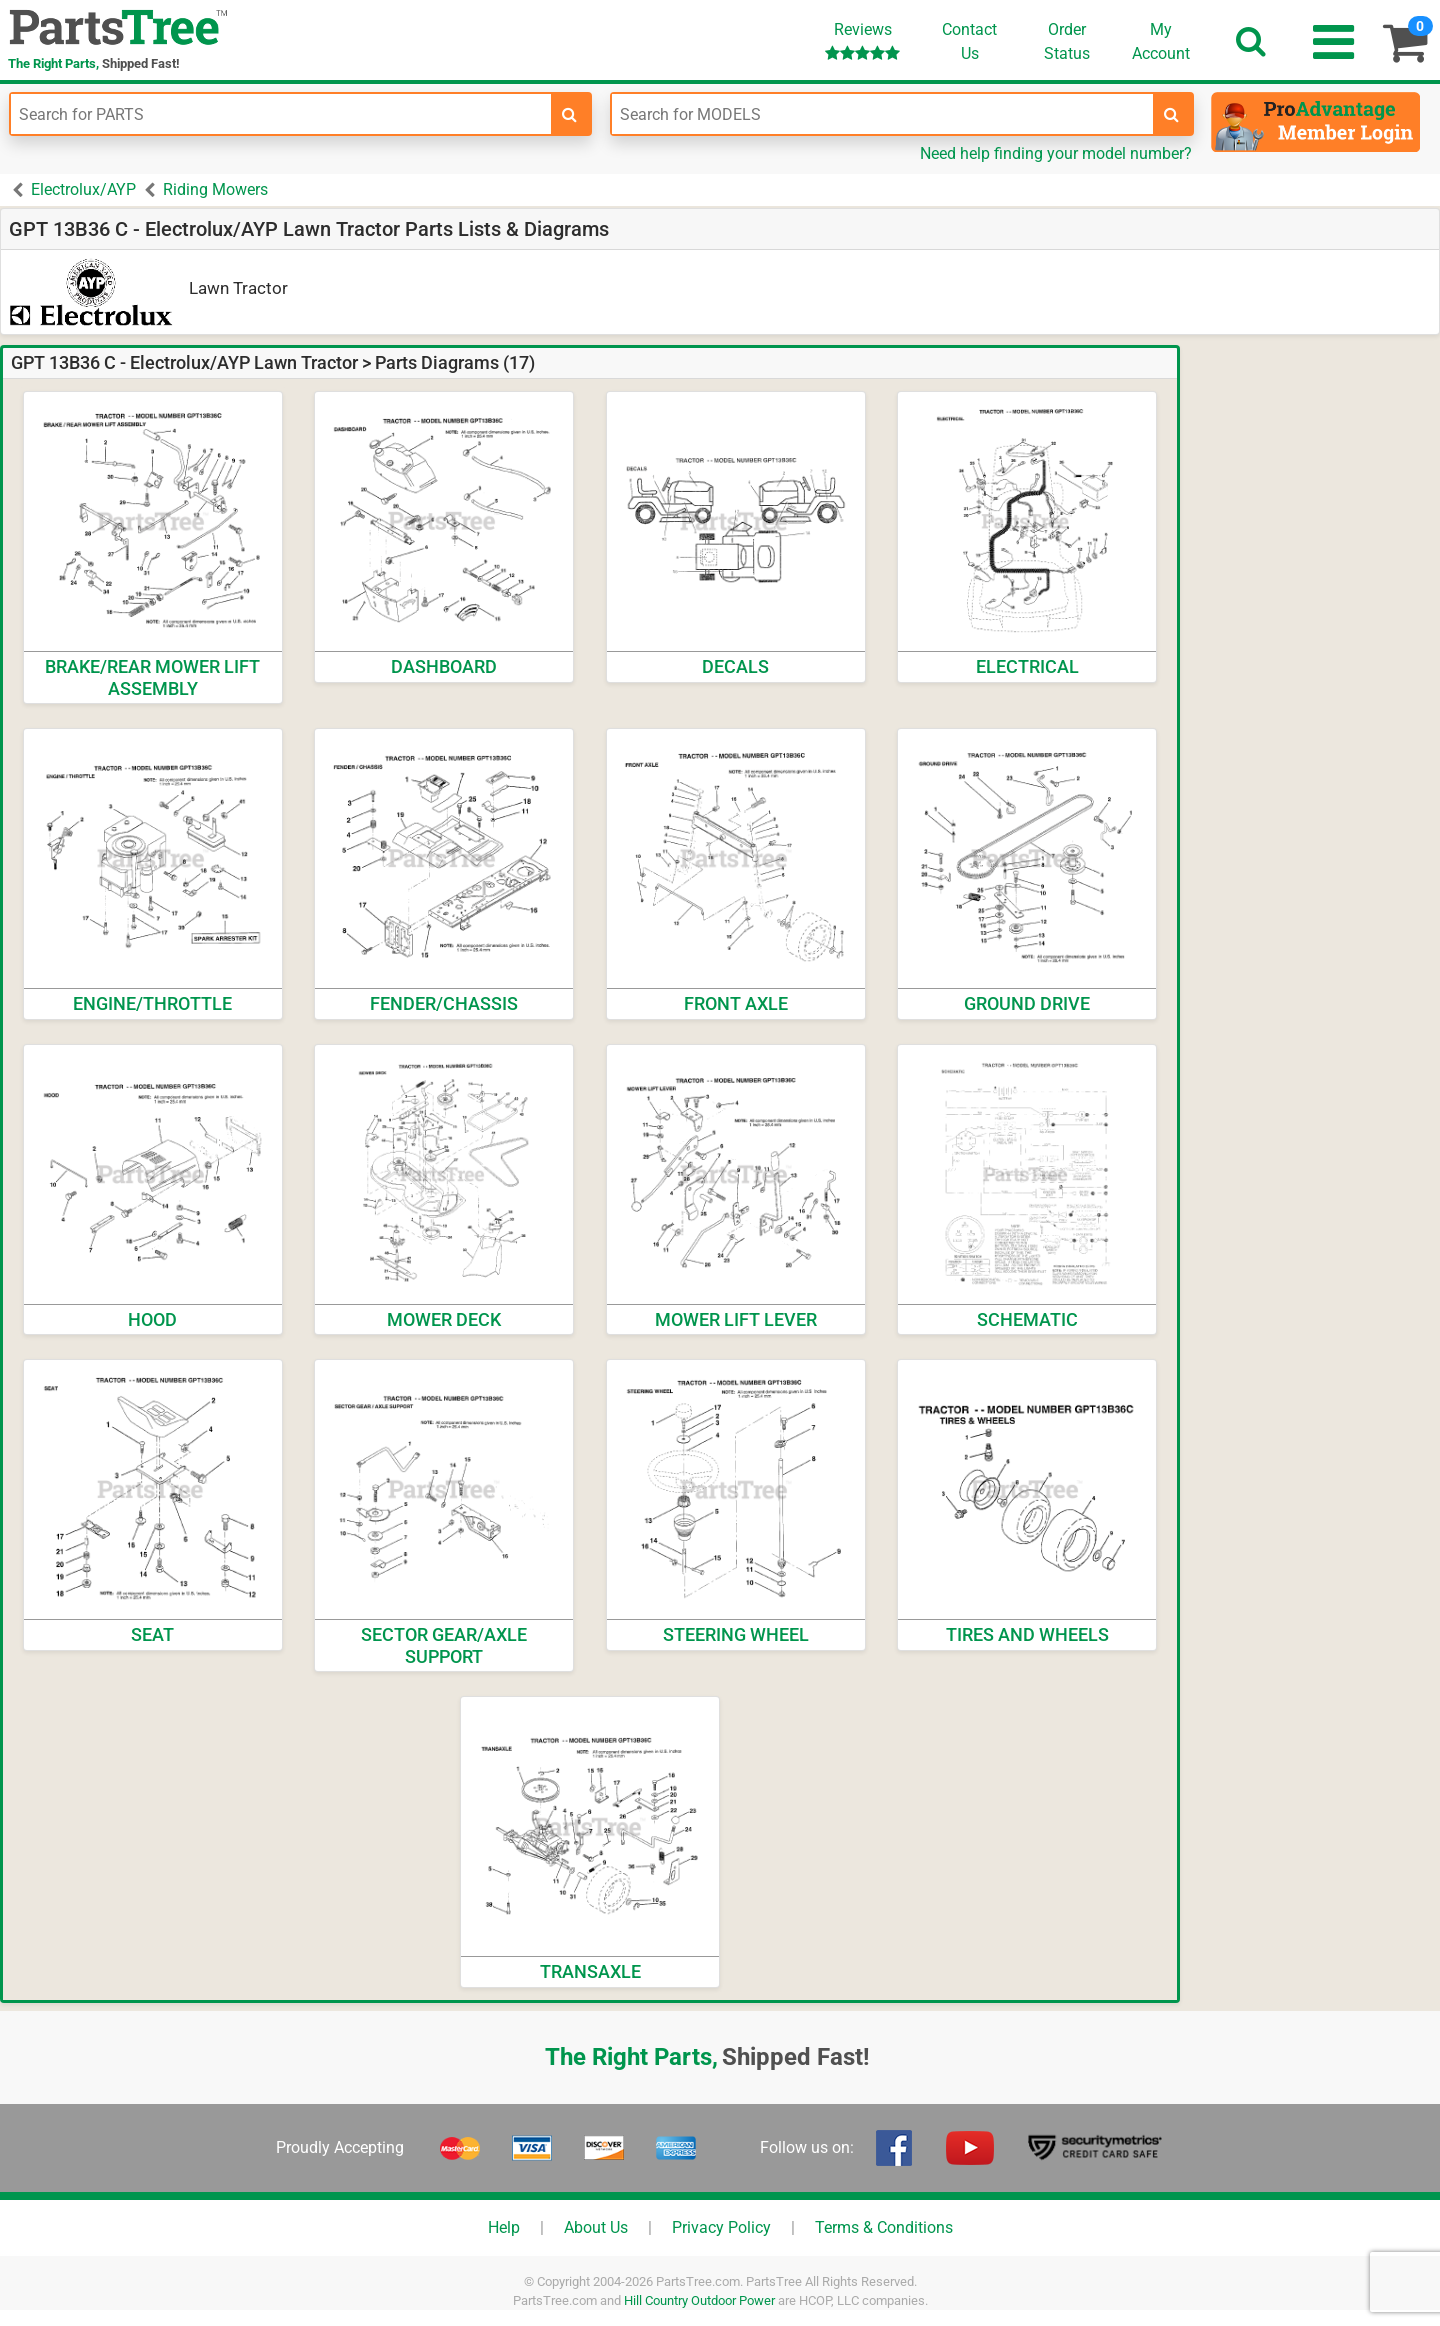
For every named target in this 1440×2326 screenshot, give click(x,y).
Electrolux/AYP (83, 189)
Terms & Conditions (884, 2227)
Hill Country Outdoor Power (699, 2300)
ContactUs (969, 41)
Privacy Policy (721, 2227)
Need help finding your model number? (1056, 153)
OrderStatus (1067, 41)
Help (504, 2227)
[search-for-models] (1172, 114)
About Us (596, 2227)
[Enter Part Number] (281, 114)
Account (1161, 41)
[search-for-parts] (570, 114)
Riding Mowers (215, 189)
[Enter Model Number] (882, 114)
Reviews (862, 40)
